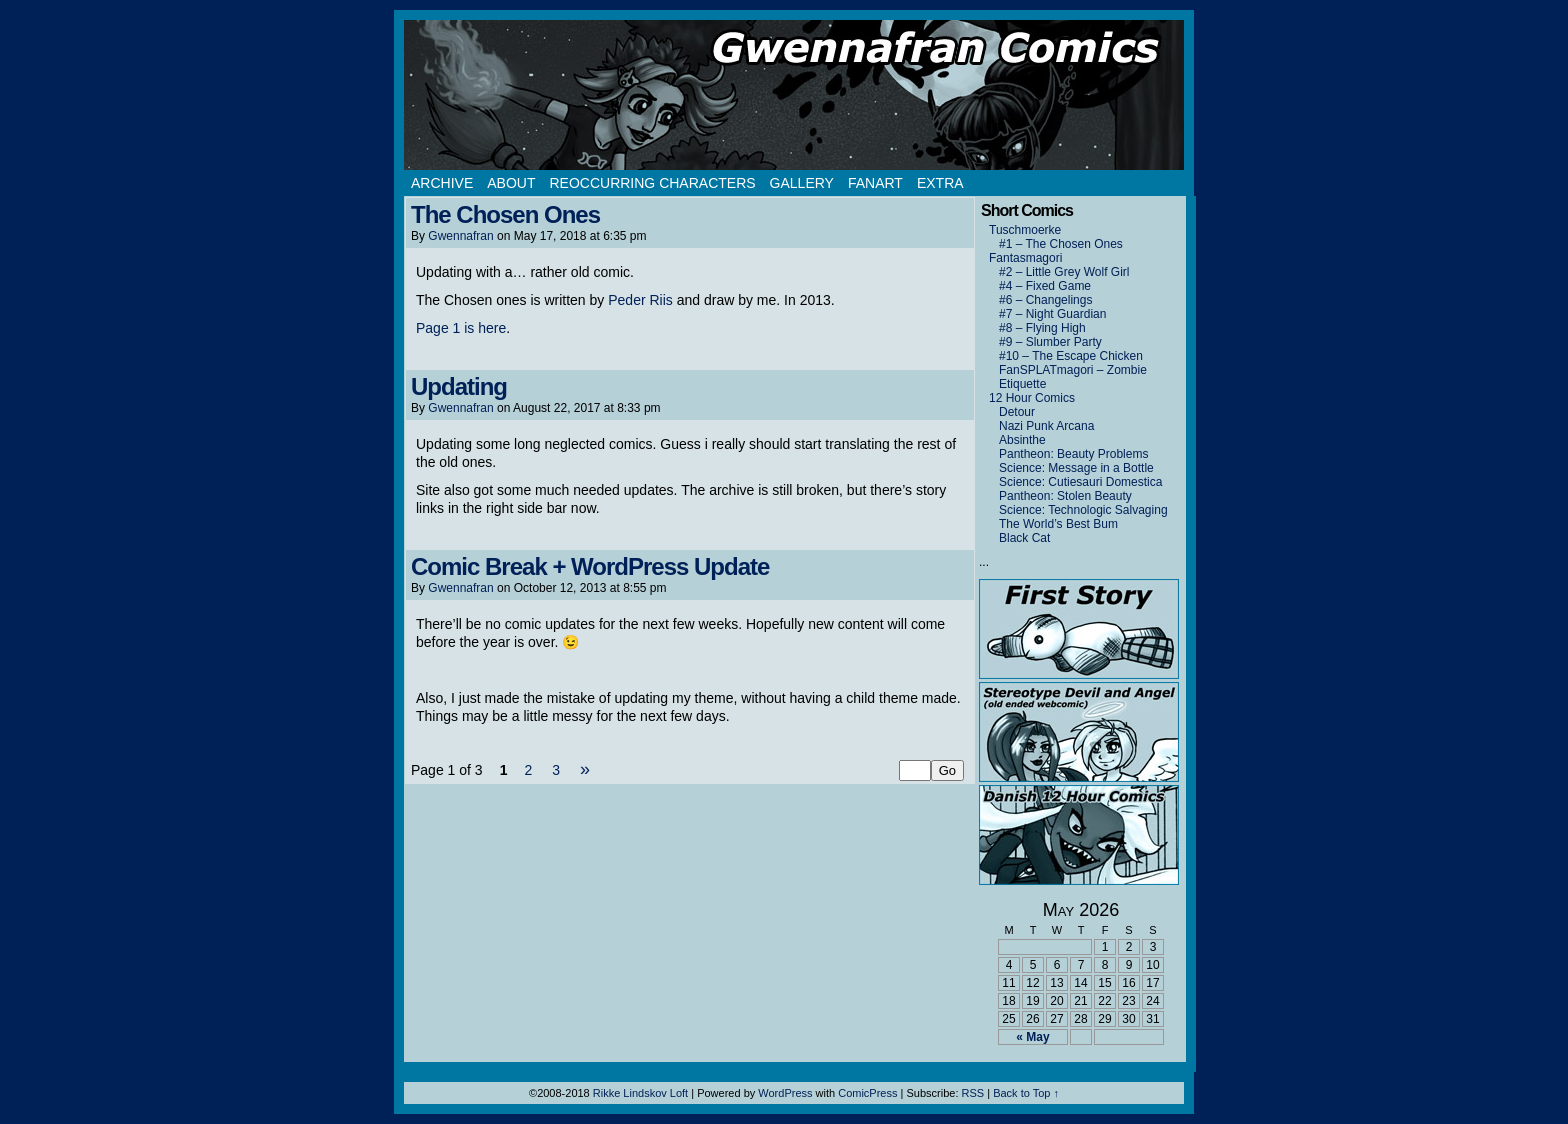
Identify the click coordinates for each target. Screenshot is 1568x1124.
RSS (973, 1093)
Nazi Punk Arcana (1046, 426)
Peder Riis (640, 300)
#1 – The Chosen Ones (1061, 244)
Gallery (802, 183)
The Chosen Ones (505, 214)
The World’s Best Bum (1058, 524)
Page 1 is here (461, 328)
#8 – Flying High (1042, 328)
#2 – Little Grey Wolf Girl (1064, 272)
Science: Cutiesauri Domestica (1080, 482)
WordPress (785, 1093)
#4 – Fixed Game (1045, 286)
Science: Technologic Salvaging (1083, 510)
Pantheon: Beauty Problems (1073, 454)
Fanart (875, 183)
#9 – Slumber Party (1050, 342)
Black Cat (1024, 538)
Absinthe (1022, 440)
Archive (442, 183)
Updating (459, 386)
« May (1032, 1037)
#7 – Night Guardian (1052, 314)
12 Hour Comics (1032, 398)
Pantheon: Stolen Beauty (1065, 496)
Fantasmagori (1025, 258)
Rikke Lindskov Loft (640, 1093)
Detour (1017, 412)
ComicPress (867, 1093)
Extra (940, 183)
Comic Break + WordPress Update (590, 566)
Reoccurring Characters (652, 183)
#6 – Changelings (1045, 300)
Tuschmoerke (1025, 230)
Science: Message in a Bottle (1076, 468)
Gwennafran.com (794, 95)
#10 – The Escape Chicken (1071, 356)
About (511, 183)
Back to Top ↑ (1026, 1093)
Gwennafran (460, 236)
